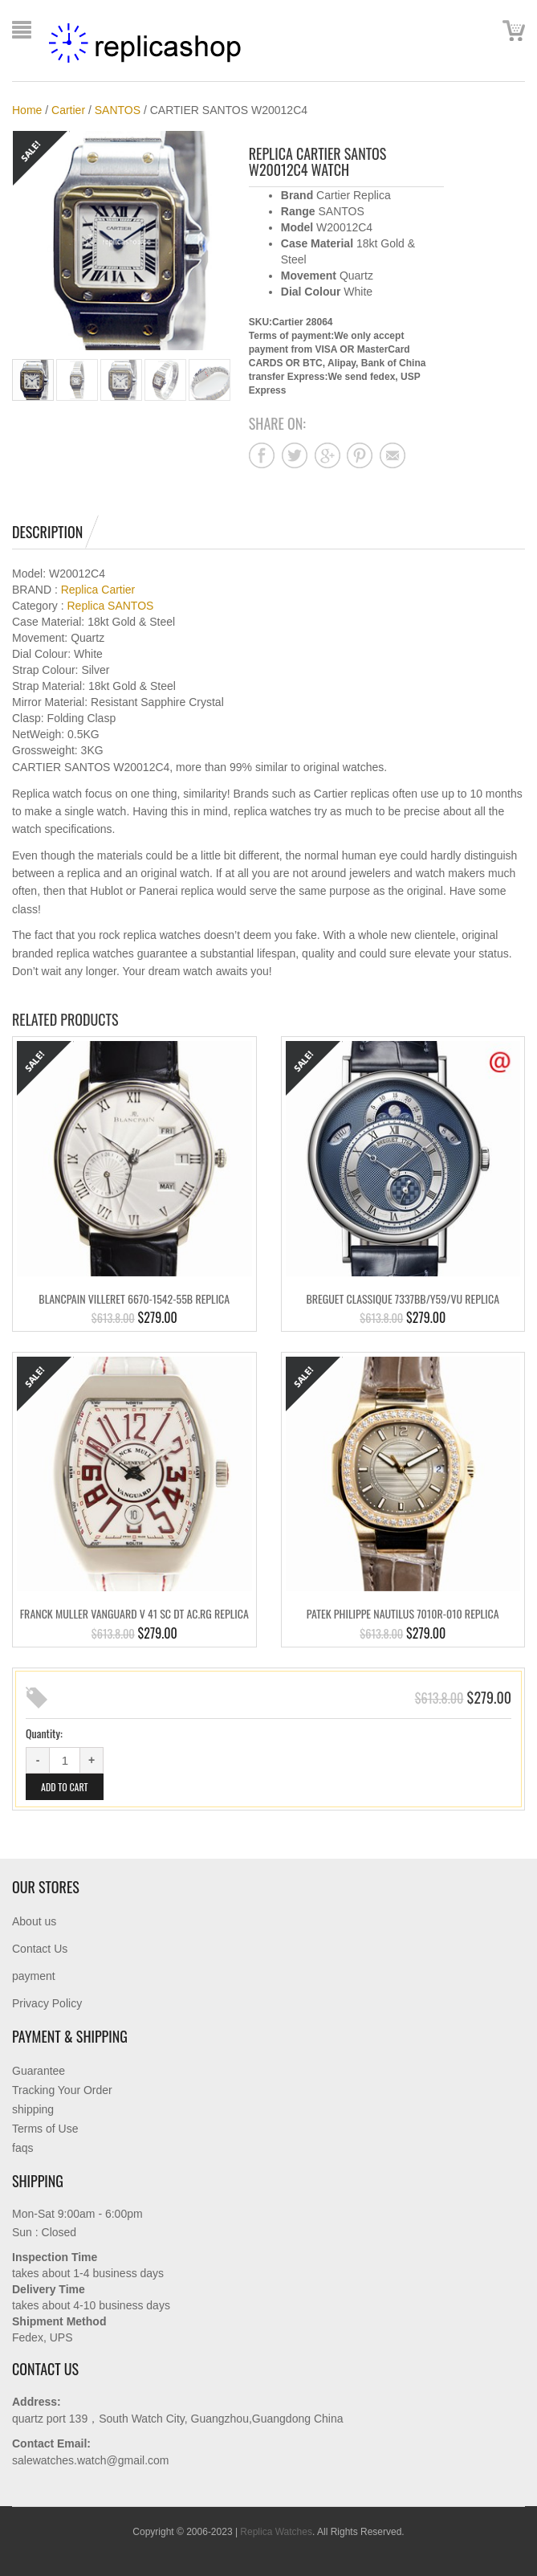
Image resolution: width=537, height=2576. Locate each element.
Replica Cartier (98, 589)
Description (47, 531)
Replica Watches (276, 2531)
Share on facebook (262, 455)
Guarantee (38, 2070)
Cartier (68, 110)
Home (27, 110)
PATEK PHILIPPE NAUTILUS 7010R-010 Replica (403, 1613)
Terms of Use (45, 2128)
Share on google (327, 455)
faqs (22, 2147)
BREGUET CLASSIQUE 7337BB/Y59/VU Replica (402, 1298)
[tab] (55, 532)
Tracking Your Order (62, 2090)
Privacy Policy (47, 2003)
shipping (33, 2109)
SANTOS (117, 110)
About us (34, 1921)
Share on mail (392, 455)
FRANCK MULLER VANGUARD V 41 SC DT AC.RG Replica (134, 1613)
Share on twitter (294, 455)
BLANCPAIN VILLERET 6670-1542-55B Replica (134, 1298)
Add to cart (64, 1787)
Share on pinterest (359, 455)
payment (33, 1976)
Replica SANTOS (110, 605)
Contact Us (39, 1948)
